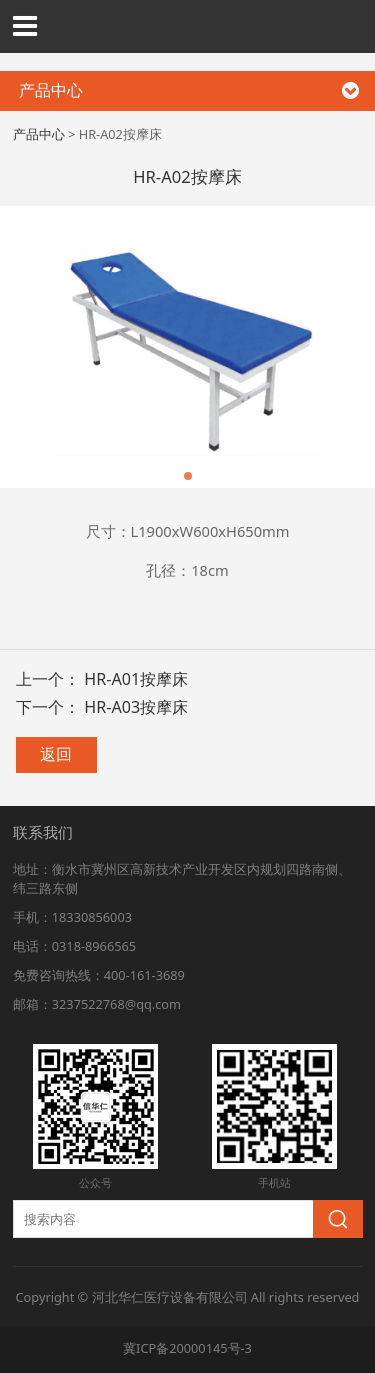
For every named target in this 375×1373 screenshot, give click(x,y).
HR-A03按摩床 (136, 707)
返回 (56, 754)
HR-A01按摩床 (136, 679)
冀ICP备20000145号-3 (187, 1348)
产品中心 (39, 134)
